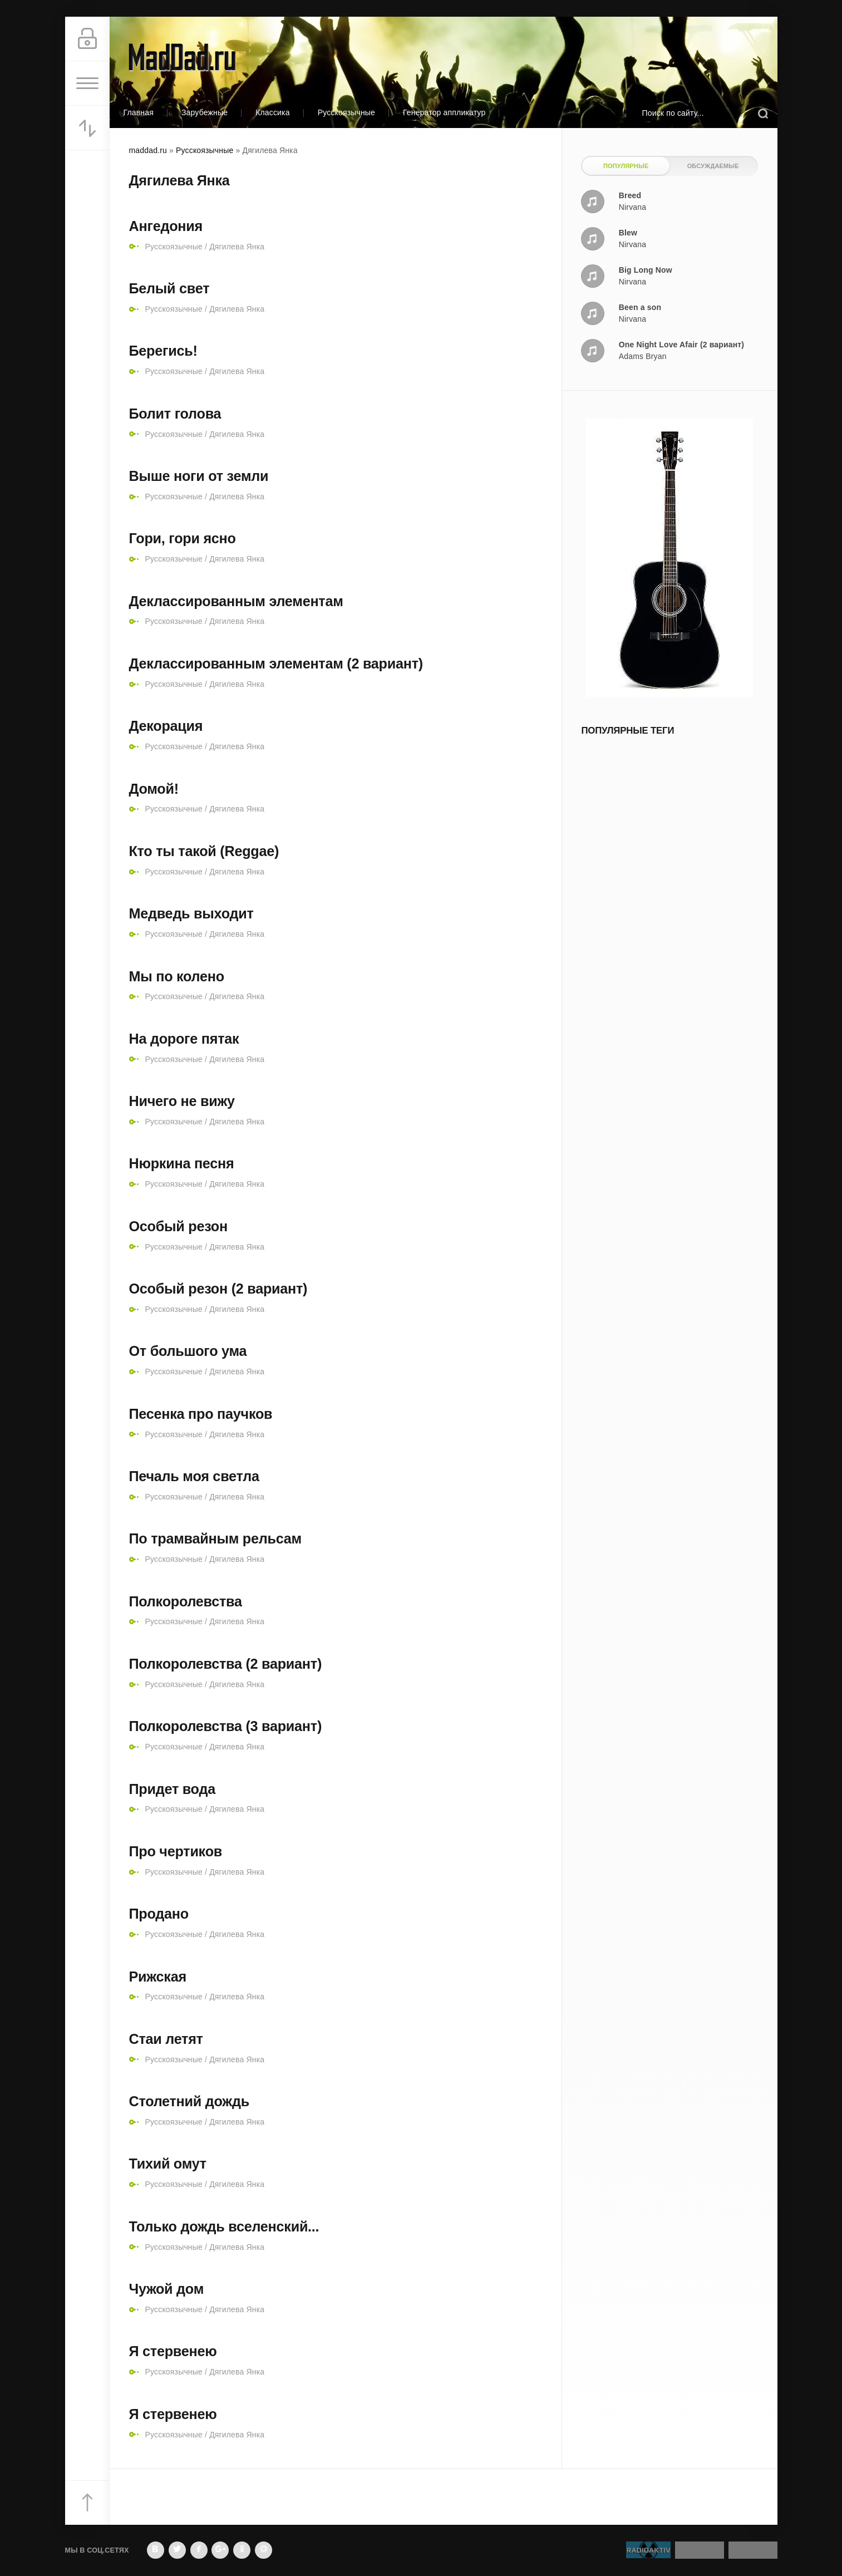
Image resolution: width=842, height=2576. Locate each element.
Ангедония (166, 226)
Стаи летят (166, 2039)
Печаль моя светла (194, 1476)
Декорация (166, 726)
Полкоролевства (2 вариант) (225, 1664)
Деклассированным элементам (236, 601)
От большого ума (188, 1351)
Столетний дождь (189, 2101)
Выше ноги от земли (199, 476)
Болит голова (175, 413)
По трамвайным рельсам (215, 1538)
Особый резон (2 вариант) (218, 1288)
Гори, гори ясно (182, 538)
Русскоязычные (346, 112)
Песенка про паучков (201, 1414)
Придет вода (172, 1789)
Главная (139, 112)
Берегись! (163, 350)
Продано (159, 1913)
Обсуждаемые (713, 166)
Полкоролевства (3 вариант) (225, 1726)
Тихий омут (167, 2163)
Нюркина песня (181, 1163)
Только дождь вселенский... (224, 2226)
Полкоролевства (185, 1601)
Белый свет (169, 288)
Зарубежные (204, 112)
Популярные (625, 166)
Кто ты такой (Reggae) (204, 851)
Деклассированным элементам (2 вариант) (276, 663)
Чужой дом (166, 2289)
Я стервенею (173, 2351)
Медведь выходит (191, 913)
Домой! (154, 789)
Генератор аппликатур (444, 112)
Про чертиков (176, 1851)
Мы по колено (176, 976)
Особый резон (178, 1226)
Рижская (157, 1976)
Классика (272, 112)
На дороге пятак (184, 1038)
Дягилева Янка (236, 246)
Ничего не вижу (182, 1101)
